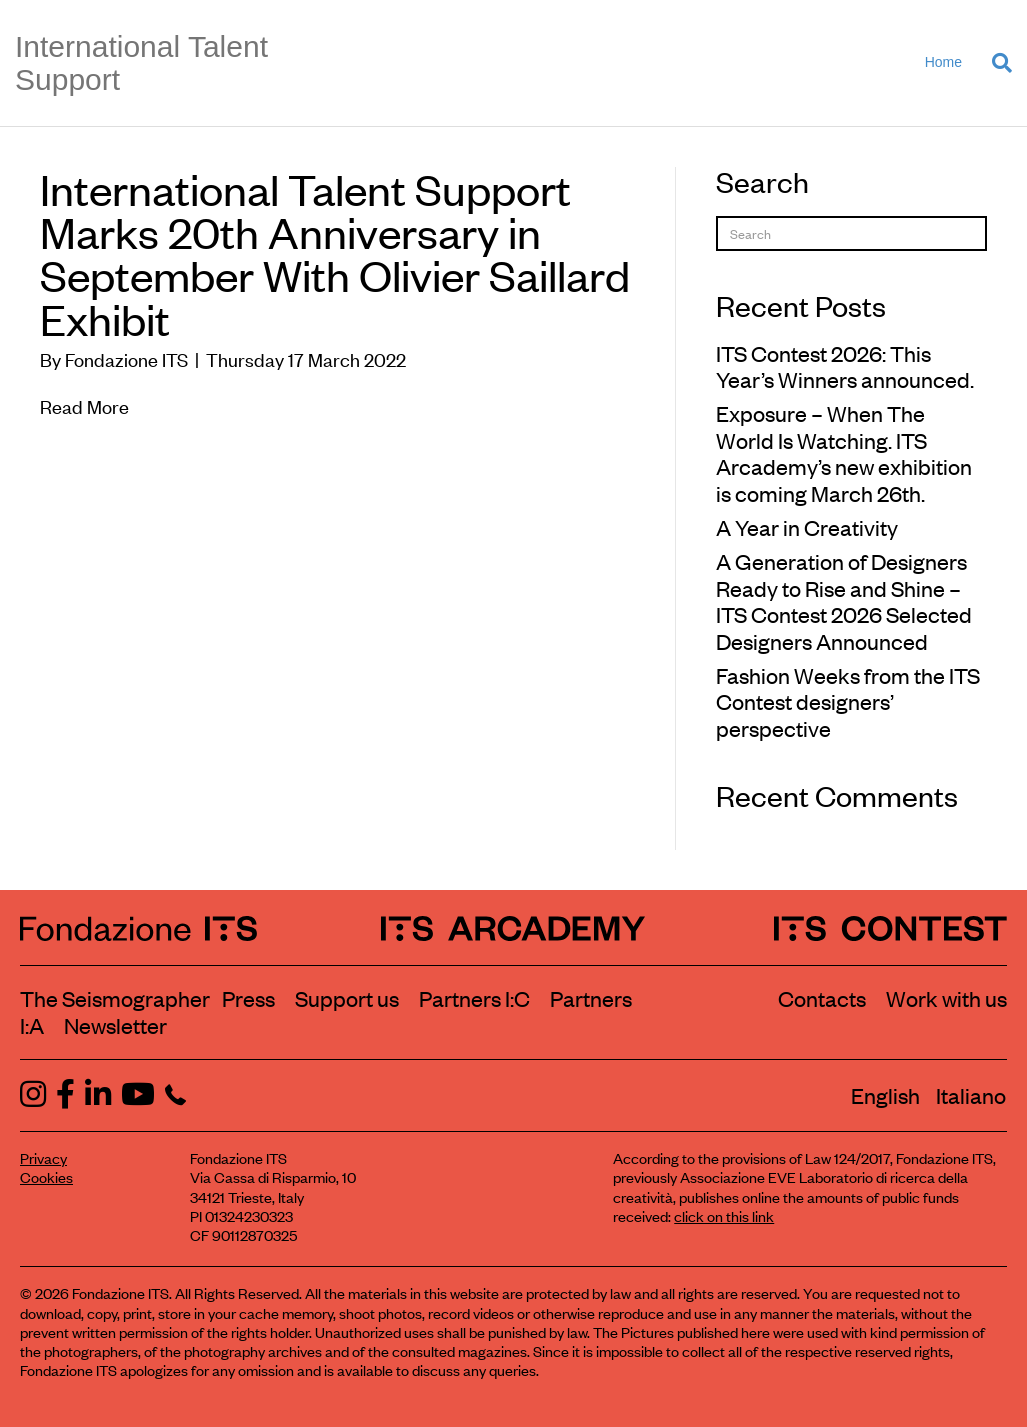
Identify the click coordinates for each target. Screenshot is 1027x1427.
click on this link (724, 1215)
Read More (84, 405)
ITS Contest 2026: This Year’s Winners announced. (845, 366)
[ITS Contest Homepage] (890, 927)
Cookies (46, 1176)
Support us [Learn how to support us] (347, 998)
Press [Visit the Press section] (248, 998)
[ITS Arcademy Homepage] (513, 927)
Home (943, 62)
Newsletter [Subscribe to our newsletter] (115, 1025)
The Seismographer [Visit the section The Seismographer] (115, 998)
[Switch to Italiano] (971, 1095)
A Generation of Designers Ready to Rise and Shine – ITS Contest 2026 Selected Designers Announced (844, 600)
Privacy (43, 1157)
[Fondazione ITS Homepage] (138, 927)
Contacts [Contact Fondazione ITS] (822, 998)
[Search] (994, 63)
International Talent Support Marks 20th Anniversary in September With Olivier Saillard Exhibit (335, 253)
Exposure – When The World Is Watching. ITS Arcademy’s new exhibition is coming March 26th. (844, 452)
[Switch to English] (885, 1095)
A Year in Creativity (807, 527)
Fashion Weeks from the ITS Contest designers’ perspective (848, 701)
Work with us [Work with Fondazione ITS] (946, 998)
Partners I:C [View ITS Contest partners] (474, 998)
